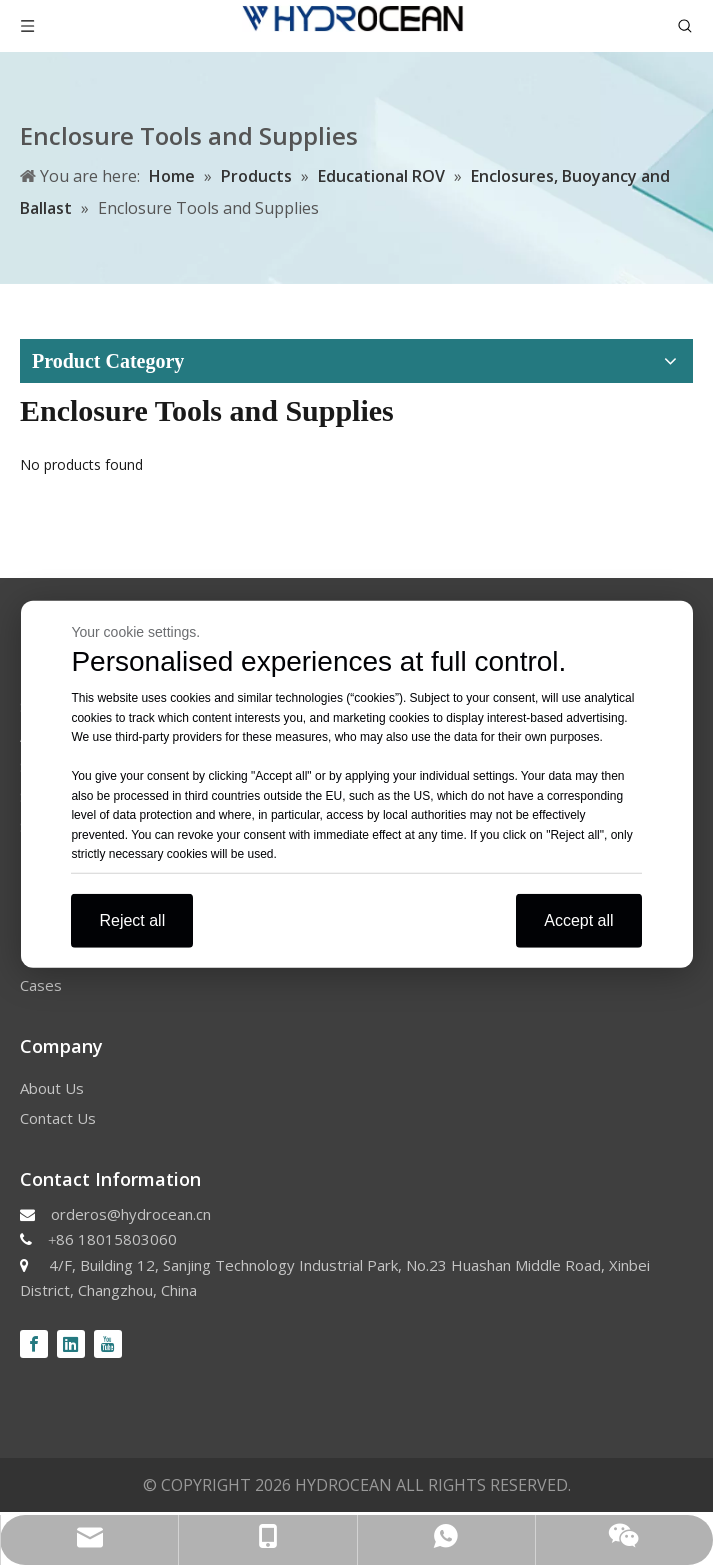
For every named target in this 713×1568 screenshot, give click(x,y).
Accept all (578, 919)
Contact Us (58, 1118)
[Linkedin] (71, 1344)
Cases (41, 985)
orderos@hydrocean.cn (131, 1214)
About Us (52, 1088)
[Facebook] (34, 1344)
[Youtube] (108, 1344)
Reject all (132, 919)
